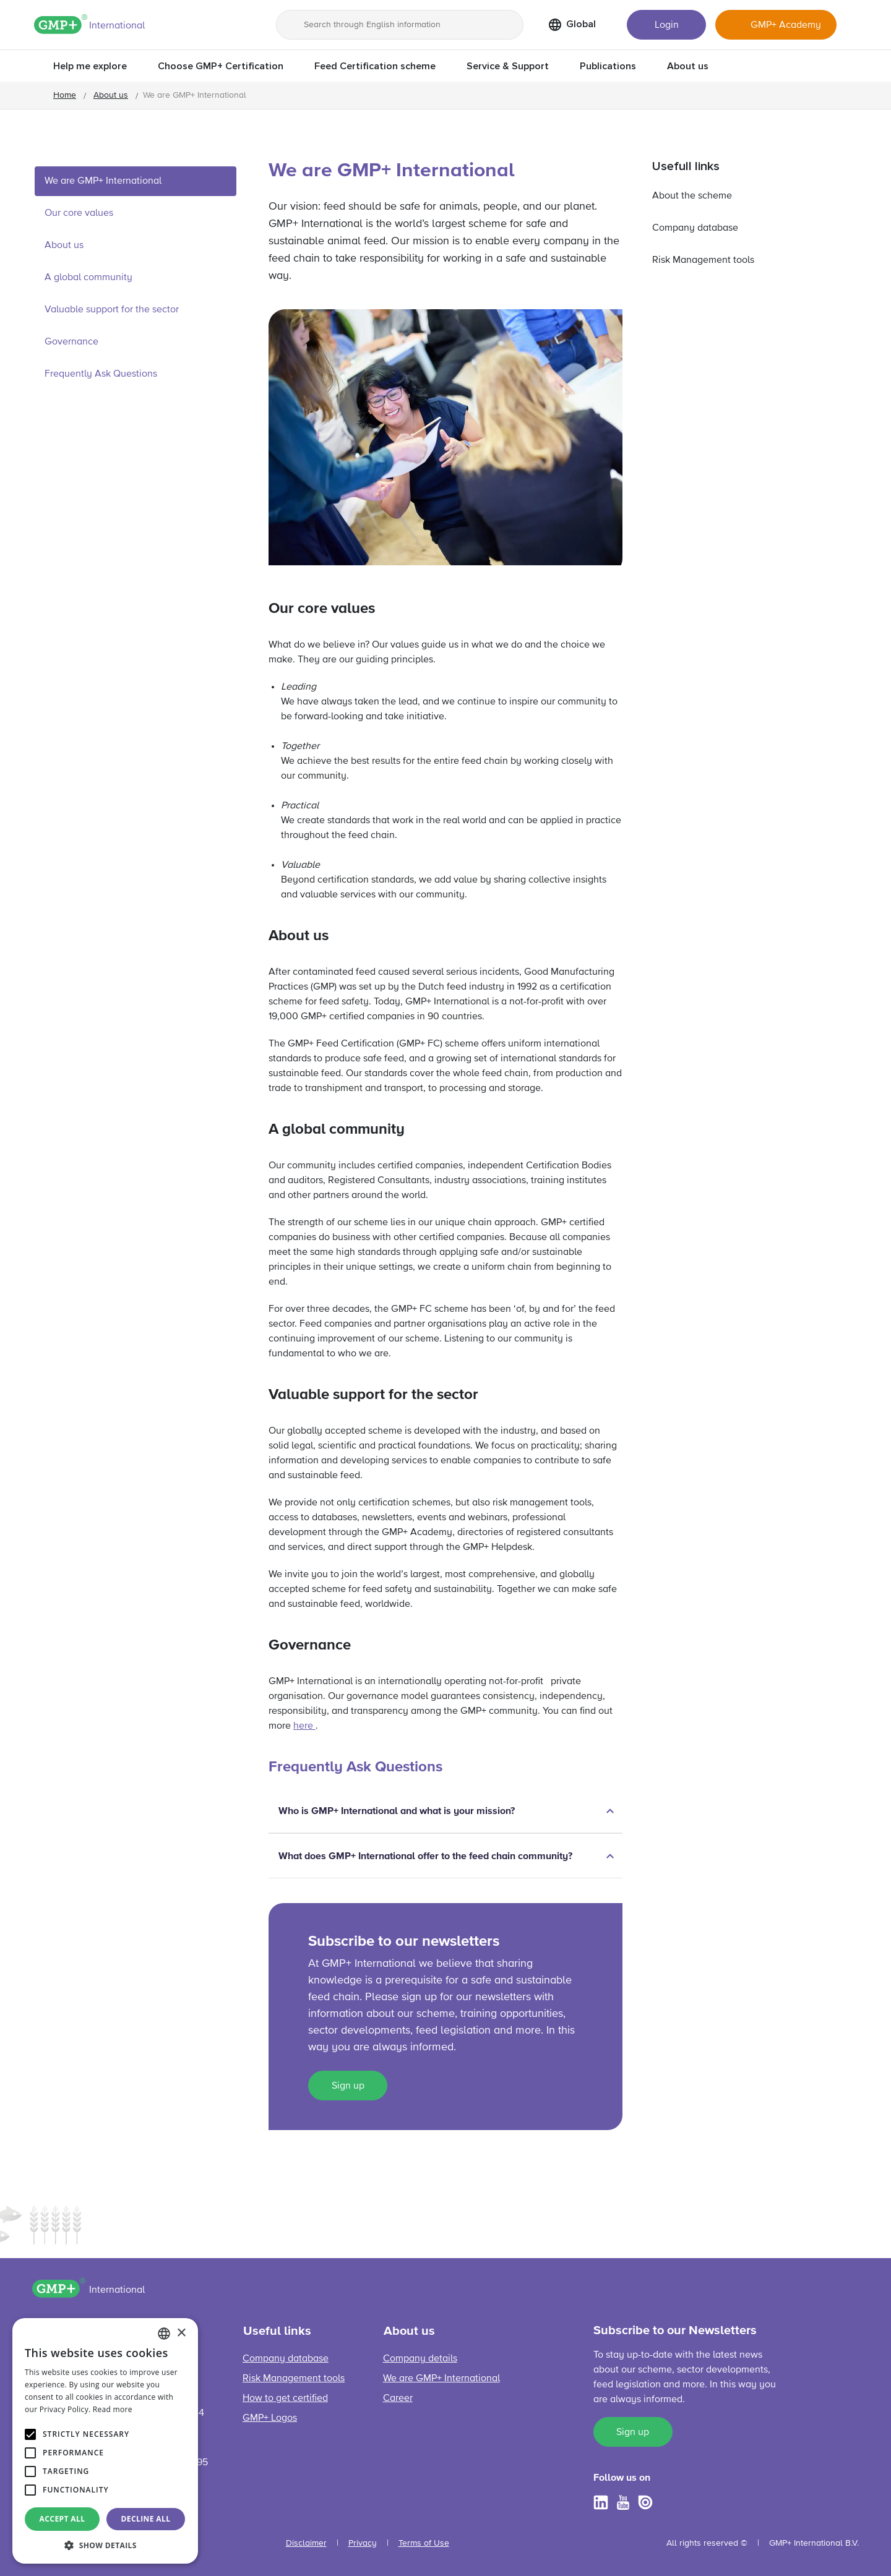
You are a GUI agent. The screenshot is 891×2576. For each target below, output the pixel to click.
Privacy (362, 2543)
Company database (695, 228)
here (304, 1726)
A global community (88, 278)
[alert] (105, 2441)
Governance (71, 342)
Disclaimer (306, 2543)
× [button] (181, 2333)
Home (64, 95)
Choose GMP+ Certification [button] (220, 66)
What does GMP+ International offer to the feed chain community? (425, 1856)
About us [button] (687, 66)
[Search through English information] (399, 25)
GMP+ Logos (270, 2418)
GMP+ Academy (786, 25)
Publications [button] (608, 66)
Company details (420, 2359)
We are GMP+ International (103, 181)
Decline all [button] (146, 2519)
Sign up (348, 2086)
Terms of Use (423, 2543)
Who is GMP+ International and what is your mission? (396, 1811)
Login (667, 25)
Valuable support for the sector (113, 310)
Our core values (79, 213)
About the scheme (692, 196)
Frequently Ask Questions (101, 374)
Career (398, 2398)
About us (110, 95)
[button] (105, 2545)
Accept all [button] (62, 2519)
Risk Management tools (703, 260)
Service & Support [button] (508, 66)
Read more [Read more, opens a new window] (112, 2409)
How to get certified (285, 2398)
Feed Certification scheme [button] (375, 66)
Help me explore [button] (90, 66)
